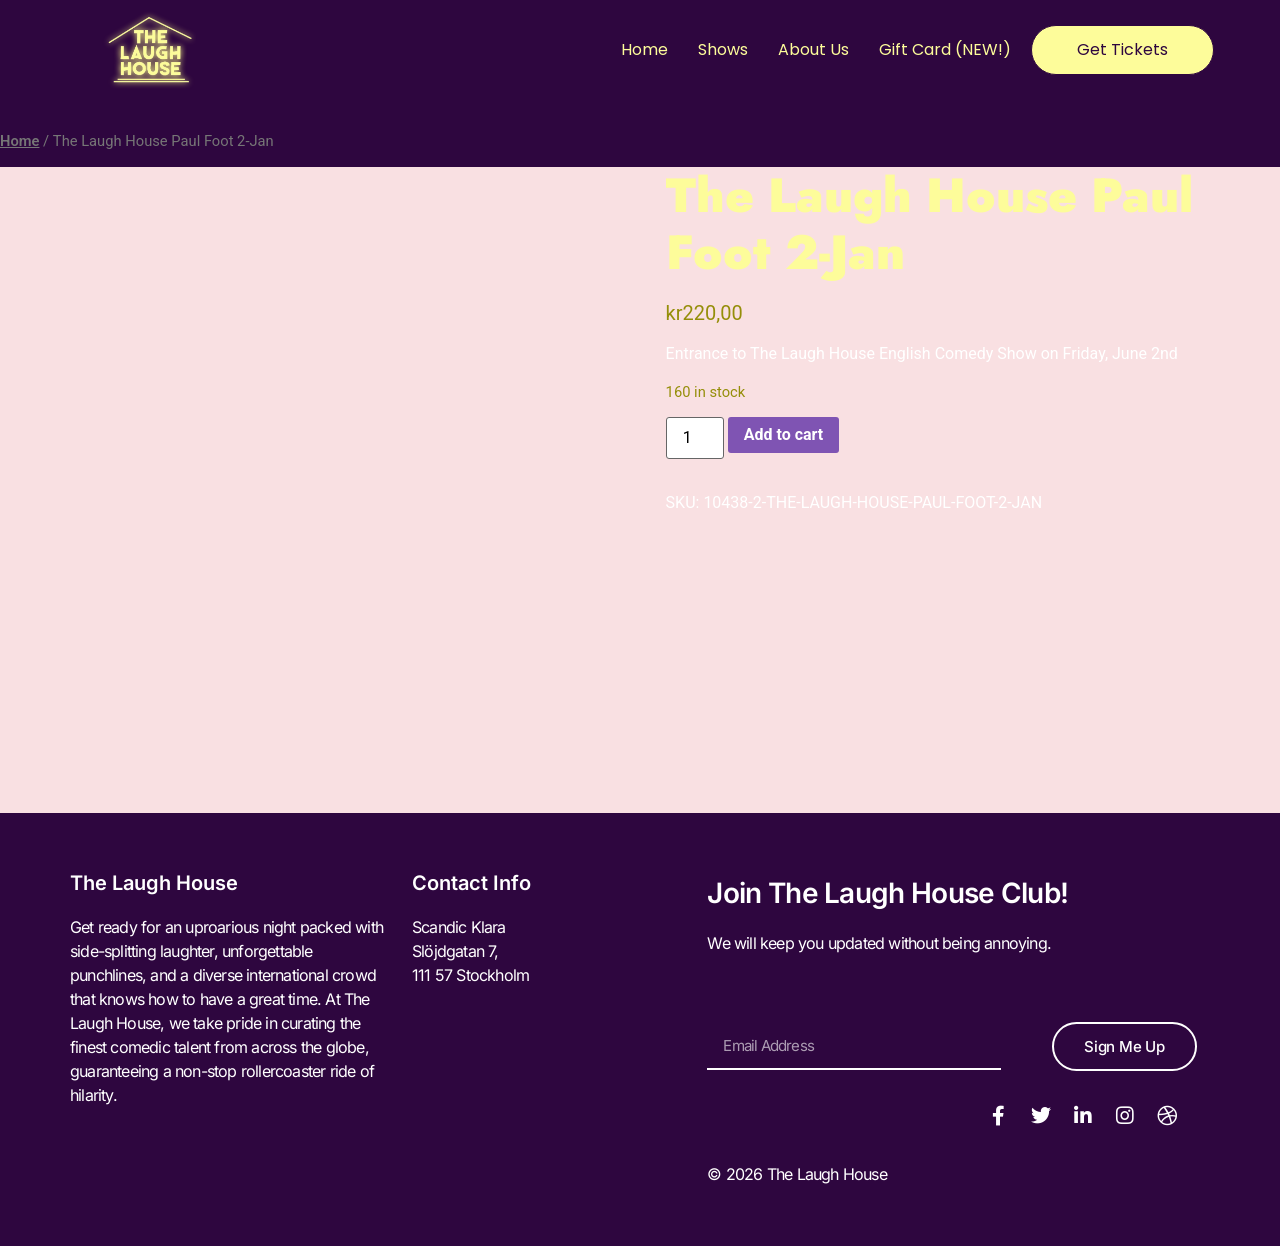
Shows (723, 49)
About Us (813, 49)
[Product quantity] (695, 438)
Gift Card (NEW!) (945, 49)
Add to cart (784, 434)
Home (644, 49)
